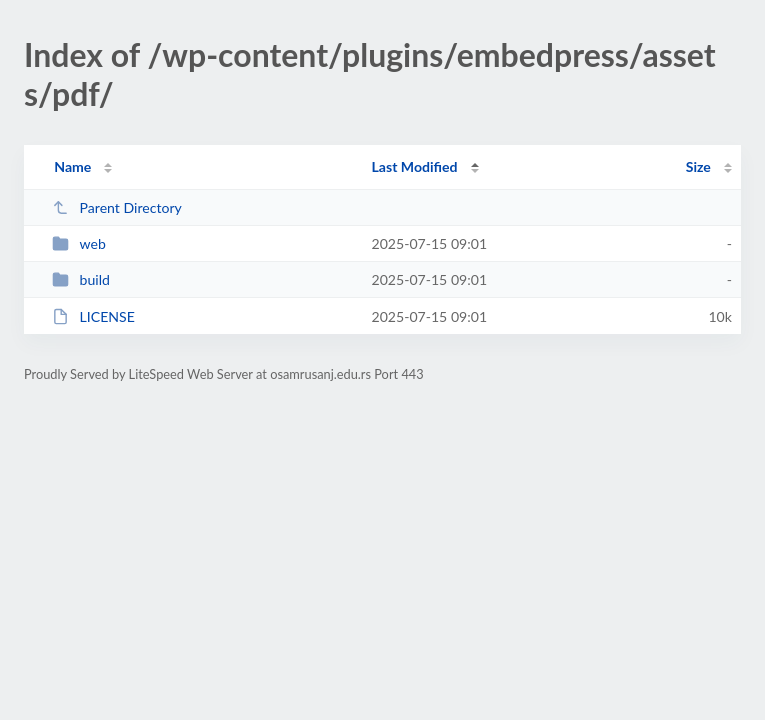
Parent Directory (117, 207)
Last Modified (415, 166)
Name (72, 166)
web (79, 243)
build (81, 279)
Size (698, 166)
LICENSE (93, 316)
